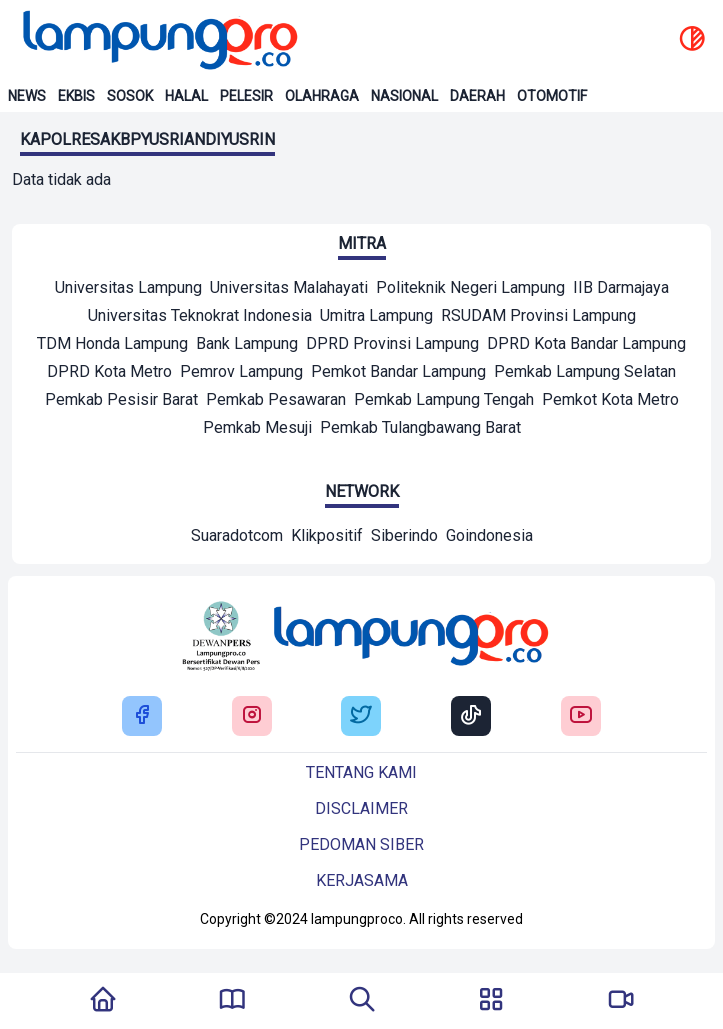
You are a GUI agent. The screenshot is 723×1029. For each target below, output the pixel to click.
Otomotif (552, 96)
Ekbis (76, 96)
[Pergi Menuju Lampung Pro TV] (621, 1001)
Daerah (477, 96)
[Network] (237, 538)
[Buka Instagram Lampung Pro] (252, 716)
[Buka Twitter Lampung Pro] (361, 716)
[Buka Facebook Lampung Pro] (142, 716)
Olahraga (322, 96)
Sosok (130, 96)
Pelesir (246, 96)
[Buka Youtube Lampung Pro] (581, 716)
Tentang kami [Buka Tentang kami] (361, 772)
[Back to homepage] (158, 40)
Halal (186, 96)
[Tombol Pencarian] (362, 1001)
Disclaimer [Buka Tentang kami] (361, 808)
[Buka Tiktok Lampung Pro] (471, 716)
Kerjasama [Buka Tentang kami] (362, 880)
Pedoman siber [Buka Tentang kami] (361, 844)
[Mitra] (128, 290)
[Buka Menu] (491, 1001)
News (27, 96)
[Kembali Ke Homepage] (103, 1001)
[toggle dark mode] (692, 40)
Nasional (404, 96)
